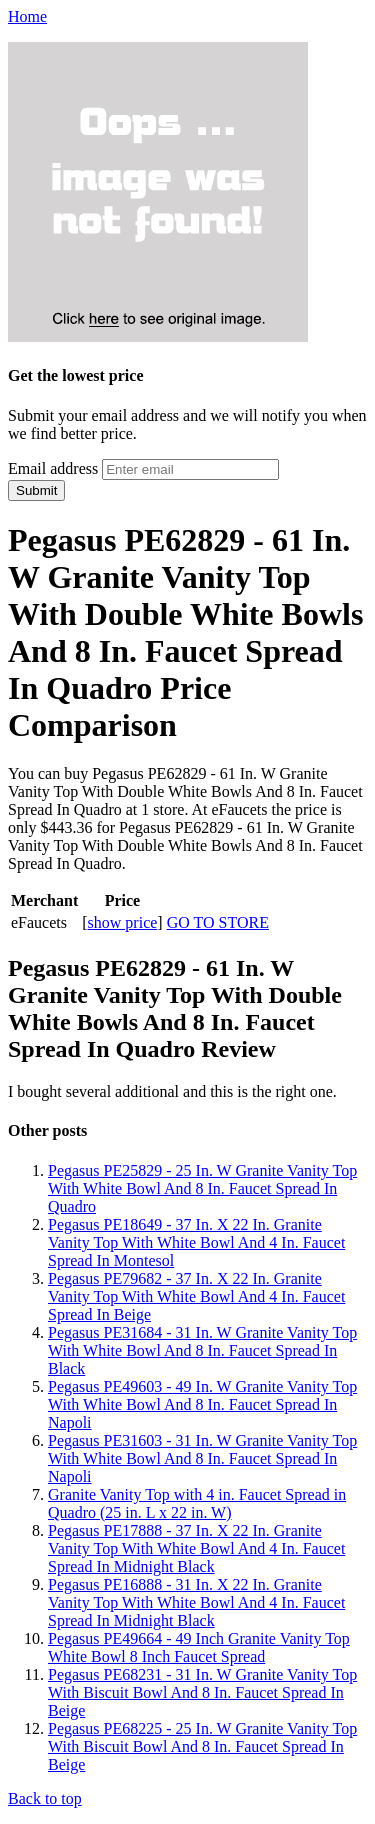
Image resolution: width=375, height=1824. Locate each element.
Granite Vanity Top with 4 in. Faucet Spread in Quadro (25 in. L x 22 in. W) (197, 1503)
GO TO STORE (218, 922)
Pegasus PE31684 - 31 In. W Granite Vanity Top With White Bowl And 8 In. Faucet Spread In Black (202, 1350)
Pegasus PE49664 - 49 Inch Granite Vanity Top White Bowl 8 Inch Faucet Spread (199, 1647)
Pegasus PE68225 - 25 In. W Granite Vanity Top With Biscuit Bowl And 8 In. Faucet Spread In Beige (202, 1746)
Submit (36, 490)
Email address (53, 468)
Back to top (45, 1798)
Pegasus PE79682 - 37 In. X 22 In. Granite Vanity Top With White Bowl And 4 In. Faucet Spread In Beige (196, 1296)
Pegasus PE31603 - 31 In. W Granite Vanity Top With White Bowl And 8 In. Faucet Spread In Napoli (202, 1458)
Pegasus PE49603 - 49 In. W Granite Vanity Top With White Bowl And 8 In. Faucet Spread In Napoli (202, 1404)
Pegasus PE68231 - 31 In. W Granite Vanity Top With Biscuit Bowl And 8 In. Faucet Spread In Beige (202, 1692)
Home (27, 16)
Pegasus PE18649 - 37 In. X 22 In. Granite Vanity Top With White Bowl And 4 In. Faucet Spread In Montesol (196, 1242)
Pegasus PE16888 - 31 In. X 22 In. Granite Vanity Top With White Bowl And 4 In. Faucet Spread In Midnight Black (196, 1602)
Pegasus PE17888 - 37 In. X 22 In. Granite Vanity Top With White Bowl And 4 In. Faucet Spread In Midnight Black (196, 1548)
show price (123, 922)
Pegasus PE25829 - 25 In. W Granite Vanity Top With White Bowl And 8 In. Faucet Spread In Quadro (202, 1188)
